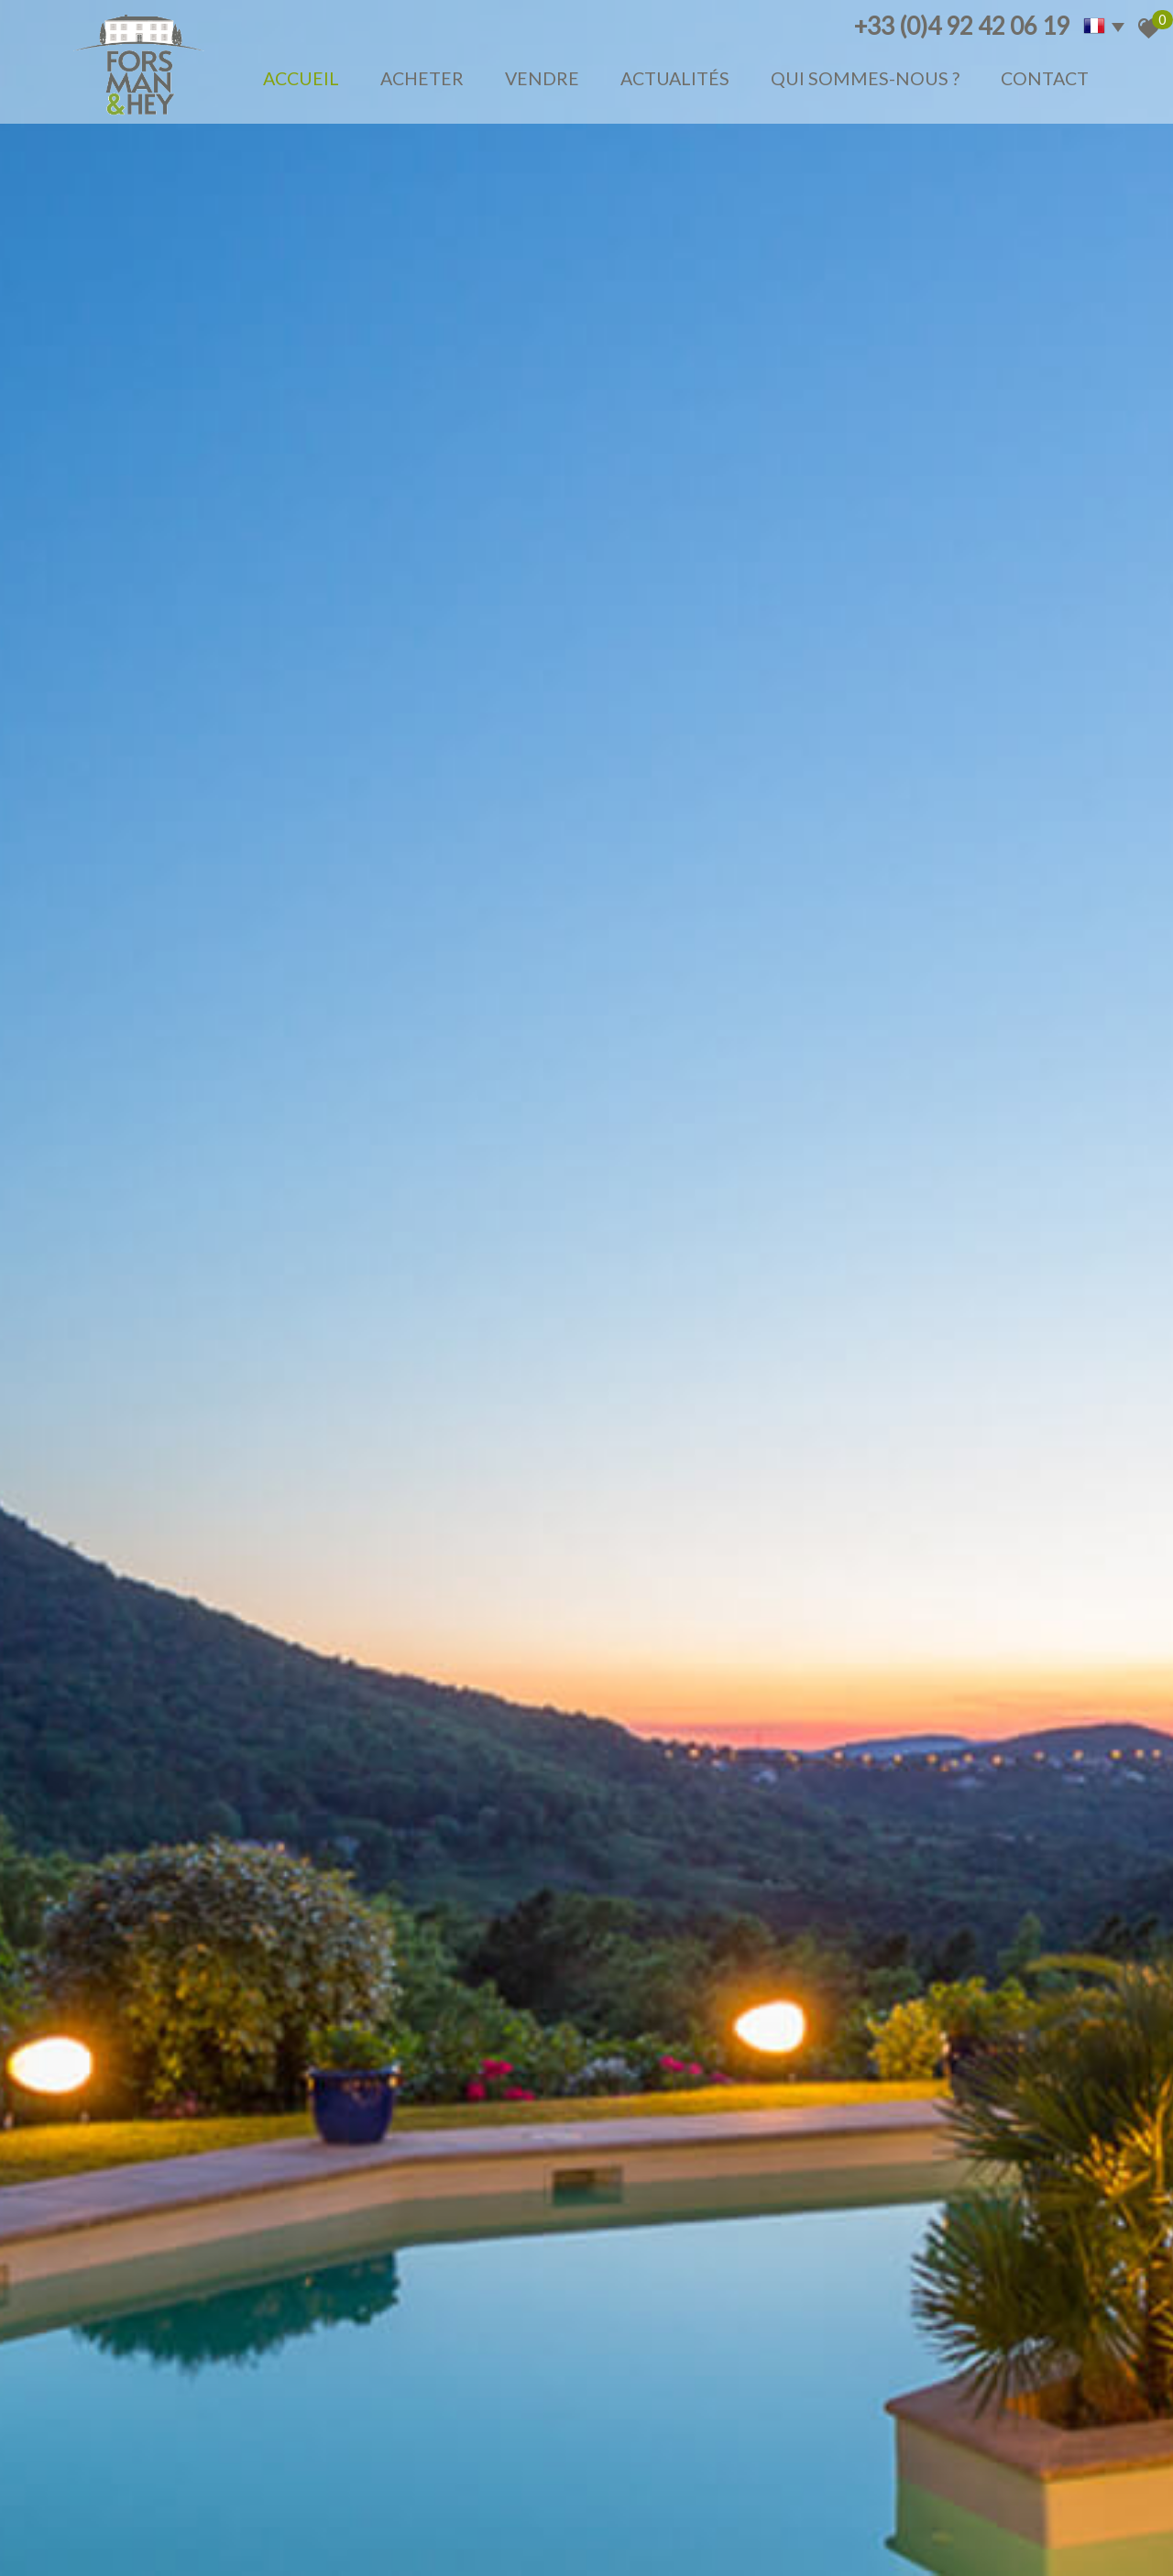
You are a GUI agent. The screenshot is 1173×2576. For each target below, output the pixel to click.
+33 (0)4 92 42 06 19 (961, 25)
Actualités (674, 78)
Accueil (301, 78)
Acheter (422, 78)
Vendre (542, 78)
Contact (1045, 78)
